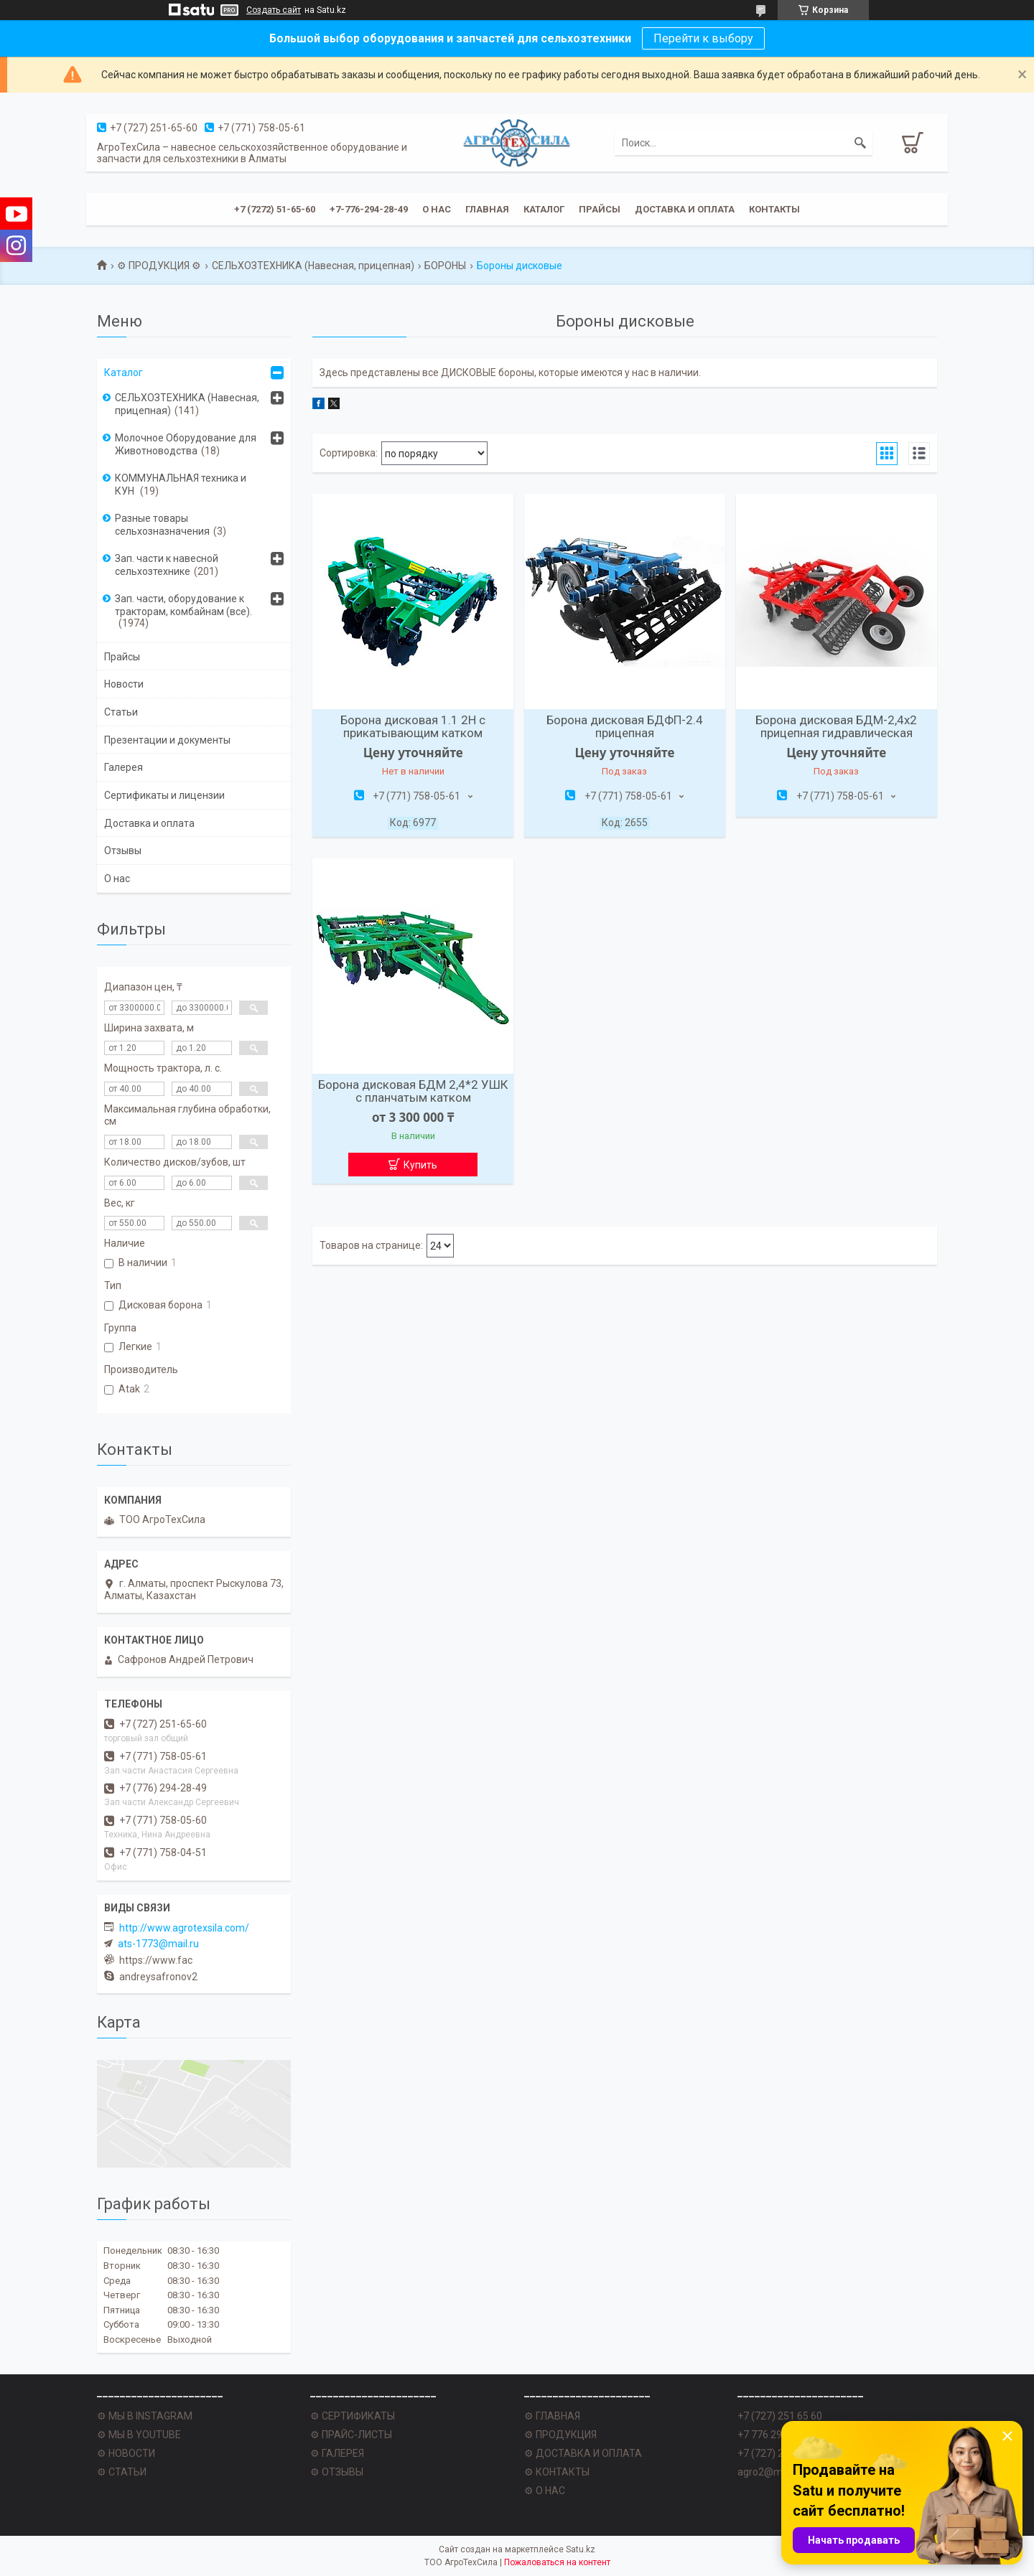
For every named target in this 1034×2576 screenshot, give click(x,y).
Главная (487, 209)
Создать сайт (273, 10)
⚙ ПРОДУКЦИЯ (560, 2434)
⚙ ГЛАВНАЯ (552, 2416)
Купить (420, 1165)
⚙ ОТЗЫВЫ (336, 2472)
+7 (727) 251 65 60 (779, 2416)
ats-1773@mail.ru (158, 1943)
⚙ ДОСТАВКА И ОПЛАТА (583, 2453)
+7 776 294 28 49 (776, 2434)
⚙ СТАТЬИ (121, 2472)
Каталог (543, 209)
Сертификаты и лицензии (164, 795)
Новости (124, 684)
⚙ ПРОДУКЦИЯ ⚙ (159, 265)
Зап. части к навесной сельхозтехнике (166, 565)
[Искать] (860, 142)
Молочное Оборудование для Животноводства (185, 444)
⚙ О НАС (544, 2490)
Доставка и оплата (685, 209)
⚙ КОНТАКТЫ (557, 2472)
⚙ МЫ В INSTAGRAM (144, 2416)
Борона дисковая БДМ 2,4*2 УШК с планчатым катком (413, 1091)
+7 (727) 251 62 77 (779, 2453)
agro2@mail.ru (770, 2472)
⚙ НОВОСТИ (126, 2453)
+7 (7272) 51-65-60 (274, 209)
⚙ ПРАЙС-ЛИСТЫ (351, 2434)
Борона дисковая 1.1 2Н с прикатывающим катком (412, 726)
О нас (436, 209)
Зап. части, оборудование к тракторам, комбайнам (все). (183, 605)
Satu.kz (580, 2549)
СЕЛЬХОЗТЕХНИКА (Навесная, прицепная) (313, 265)
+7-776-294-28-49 (369, 209)
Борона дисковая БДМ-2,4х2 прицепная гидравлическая (836, 726)
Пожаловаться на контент (557, 2562)
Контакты (774, 209)
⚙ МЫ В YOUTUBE (139, 2434)
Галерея (123, 767)
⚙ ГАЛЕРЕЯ (337, 2453)
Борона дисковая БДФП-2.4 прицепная (624, 726)
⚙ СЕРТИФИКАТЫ (352, 2416)
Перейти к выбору (703, 38)
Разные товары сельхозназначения (162, 524)
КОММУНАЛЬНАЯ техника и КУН (180, 484)
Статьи (121, 712)
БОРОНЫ (445, 265)
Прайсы (599, 209)
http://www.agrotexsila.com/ (184, 1928)
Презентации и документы (167, 740)
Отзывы (122, 850)
